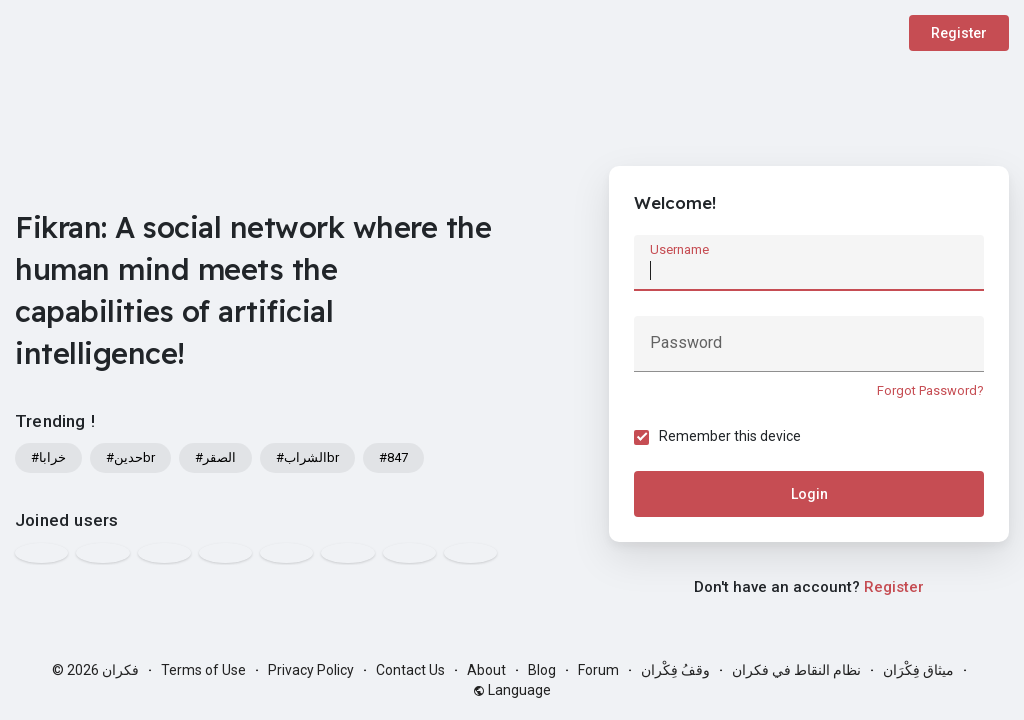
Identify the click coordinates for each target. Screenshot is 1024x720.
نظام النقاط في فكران (796, 670)
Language (512, 690)
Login (809, 494)
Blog (542, 670)
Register (959, 33)
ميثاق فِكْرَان (918, 670)
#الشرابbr (307, 457)
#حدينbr (130, 457)
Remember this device (730, 436)
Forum (598, 670)
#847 (393, 457)
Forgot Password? (930, 390)
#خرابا (48, 457)
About (486, 670)
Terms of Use (203, 670)
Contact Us (410, 670)
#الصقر (215, 457)
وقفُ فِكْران (675, 670)
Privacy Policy (311, 670)
